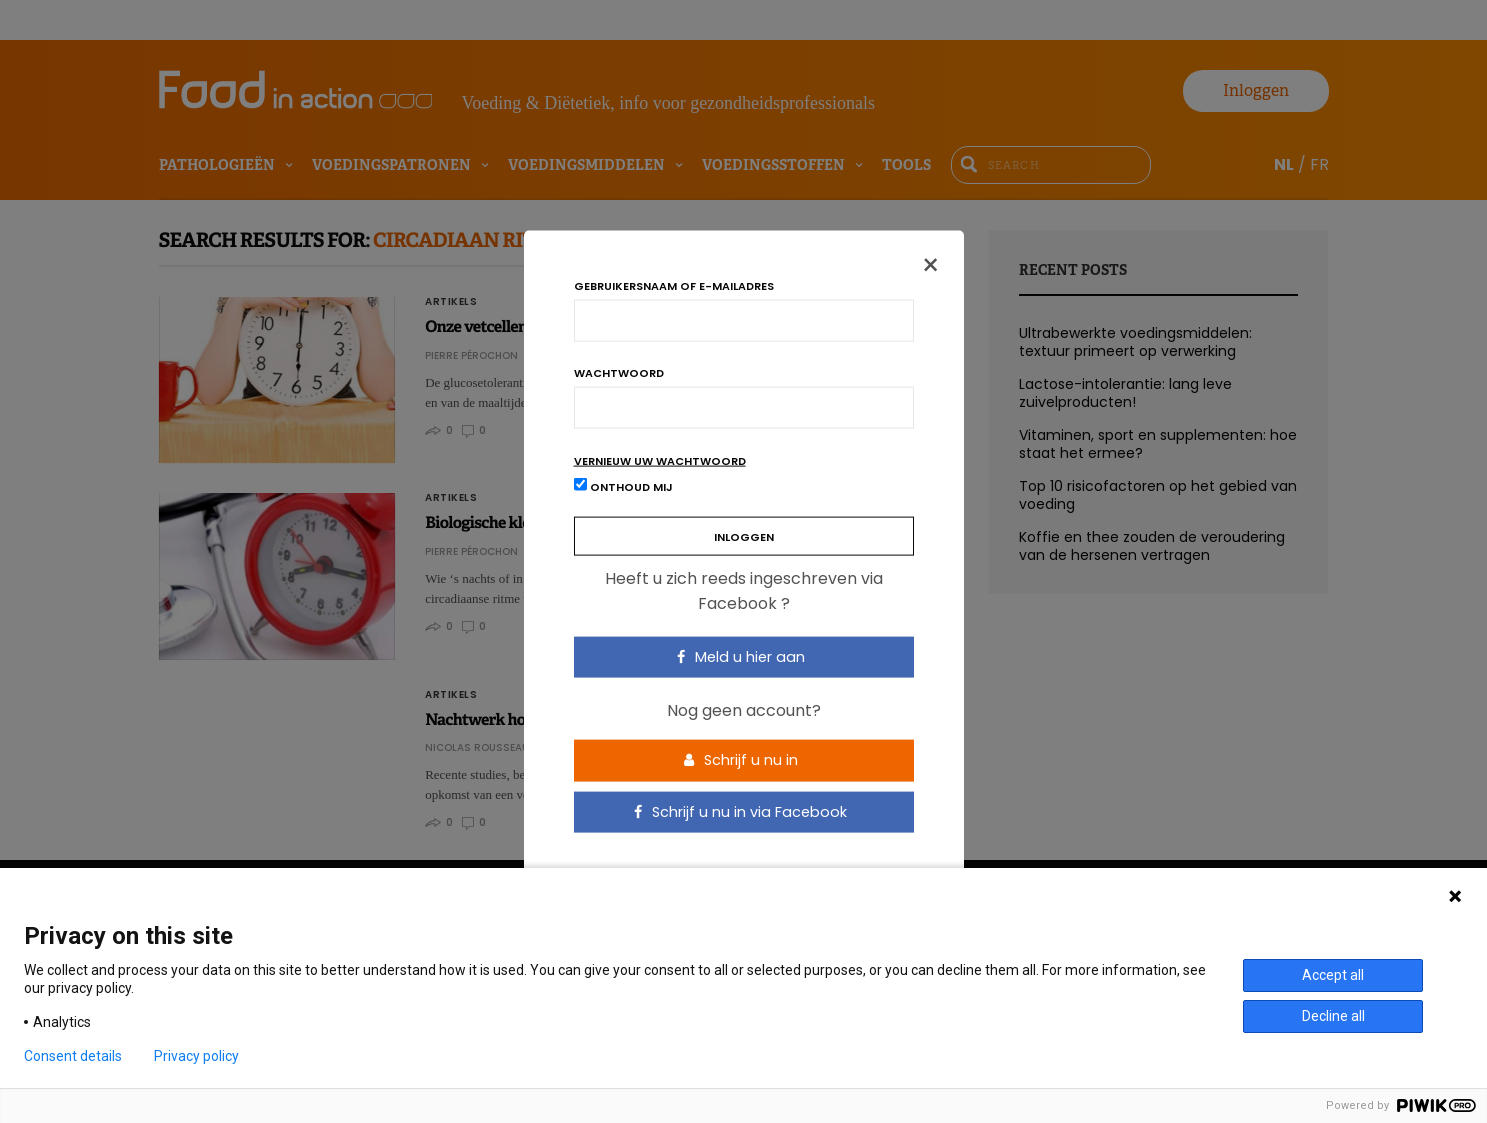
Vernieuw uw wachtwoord (660, 460)
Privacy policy (196, 1056)
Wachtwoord (619, 372)
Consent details (73, 1056)
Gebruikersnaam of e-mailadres (674, 285)
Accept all (1333, 975)
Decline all (1333, 1016)
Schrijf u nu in (741, 760)
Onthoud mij (623, 485)
